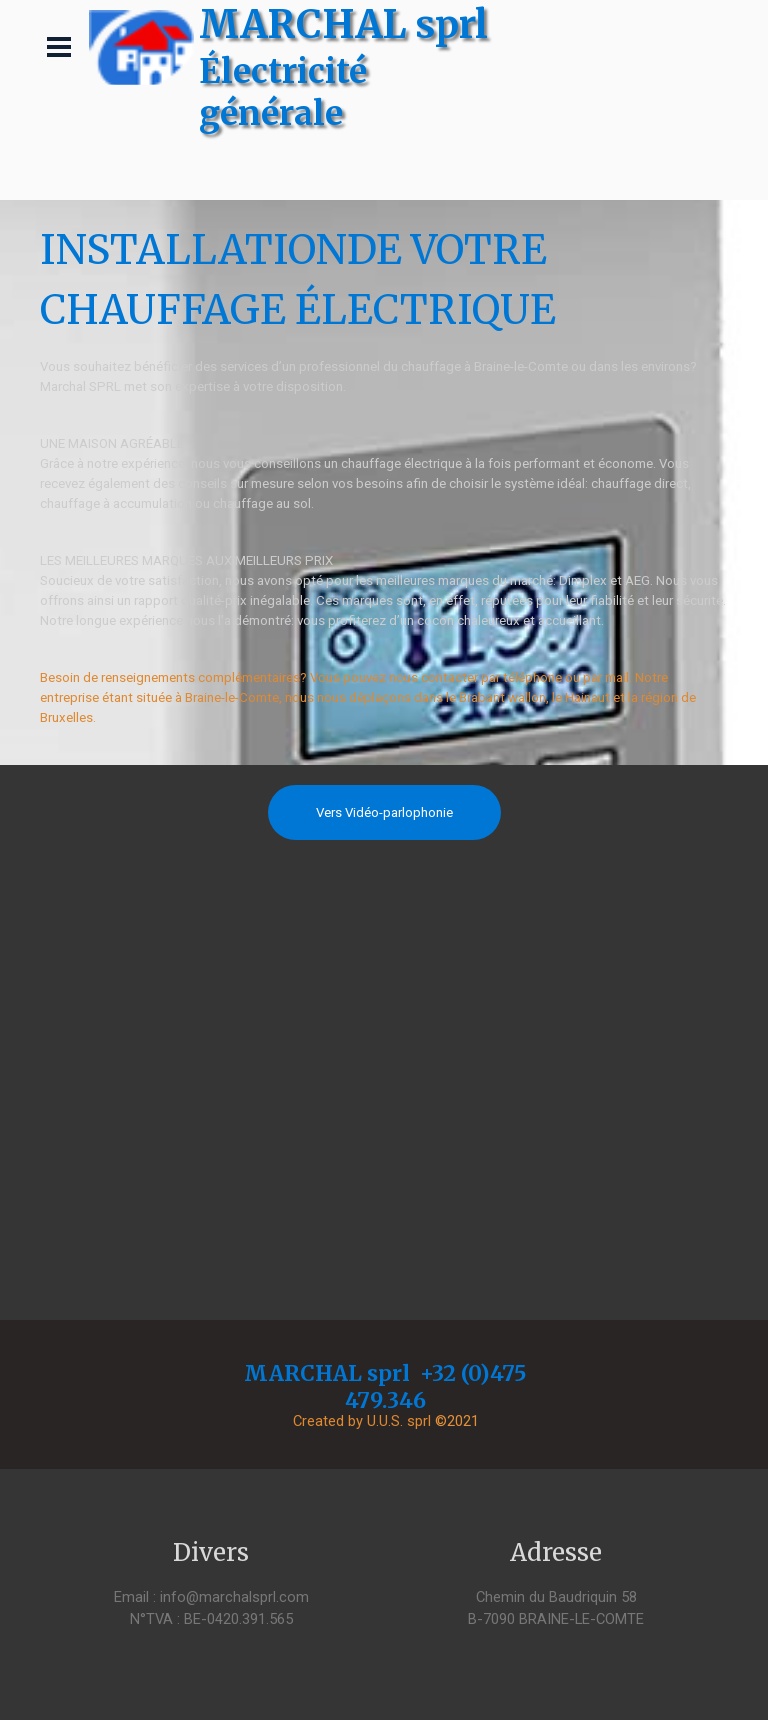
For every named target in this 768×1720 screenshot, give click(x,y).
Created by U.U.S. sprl (362, 1421)
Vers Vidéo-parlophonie (384, 812)
